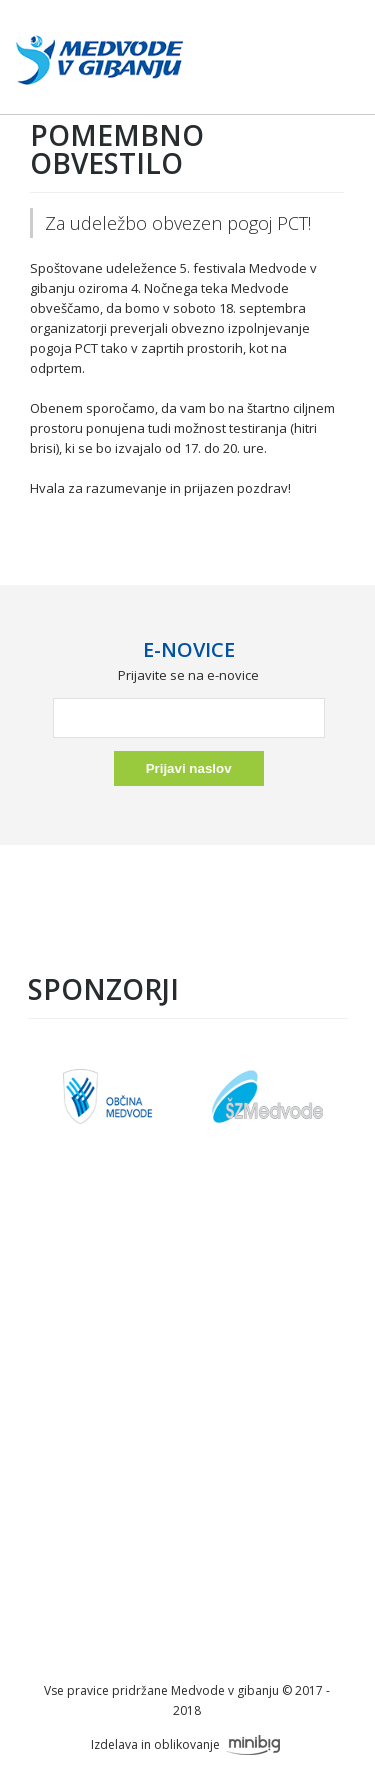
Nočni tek (187, 1369)
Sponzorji (186, 1303)
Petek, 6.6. (186, 1325)
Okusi (187, 1391)
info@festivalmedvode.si (187, 1617)
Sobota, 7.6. (186, 1347)
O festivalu (186, 1281)
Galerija (186, 1413)
